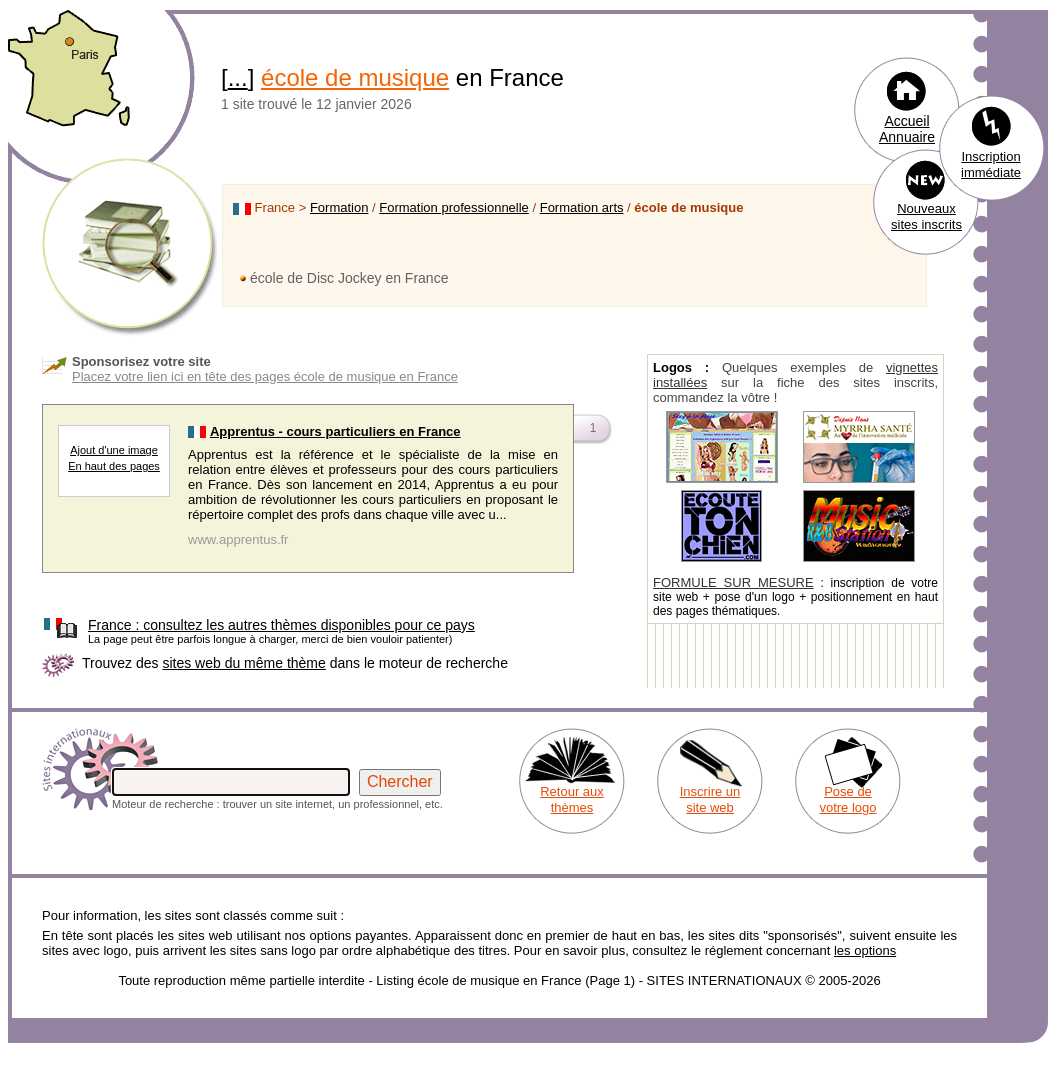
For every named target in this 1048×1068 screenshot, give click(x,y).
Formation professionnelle (454, 207)
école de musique (355, 77)
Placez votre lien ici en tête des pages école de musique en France (265, 376)
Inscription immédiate (991, 164)
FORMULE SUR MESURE (733, 582)
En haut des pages (114, 466)
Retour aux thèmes (572, 799)
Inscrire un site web (710, 799)
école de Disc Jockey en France (349, 278)
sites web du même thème (243, 663)
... (238, 77)
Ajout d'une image (114, 450)
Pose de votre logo (847, 799)
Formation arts (582, 207)
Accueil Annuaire (907, 129)
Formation (339, 207)
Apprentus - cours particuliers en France (335, 431)
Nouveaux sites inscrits (926, 216)
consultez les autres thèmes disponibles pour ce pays (281, 625)
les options (865, 950)
